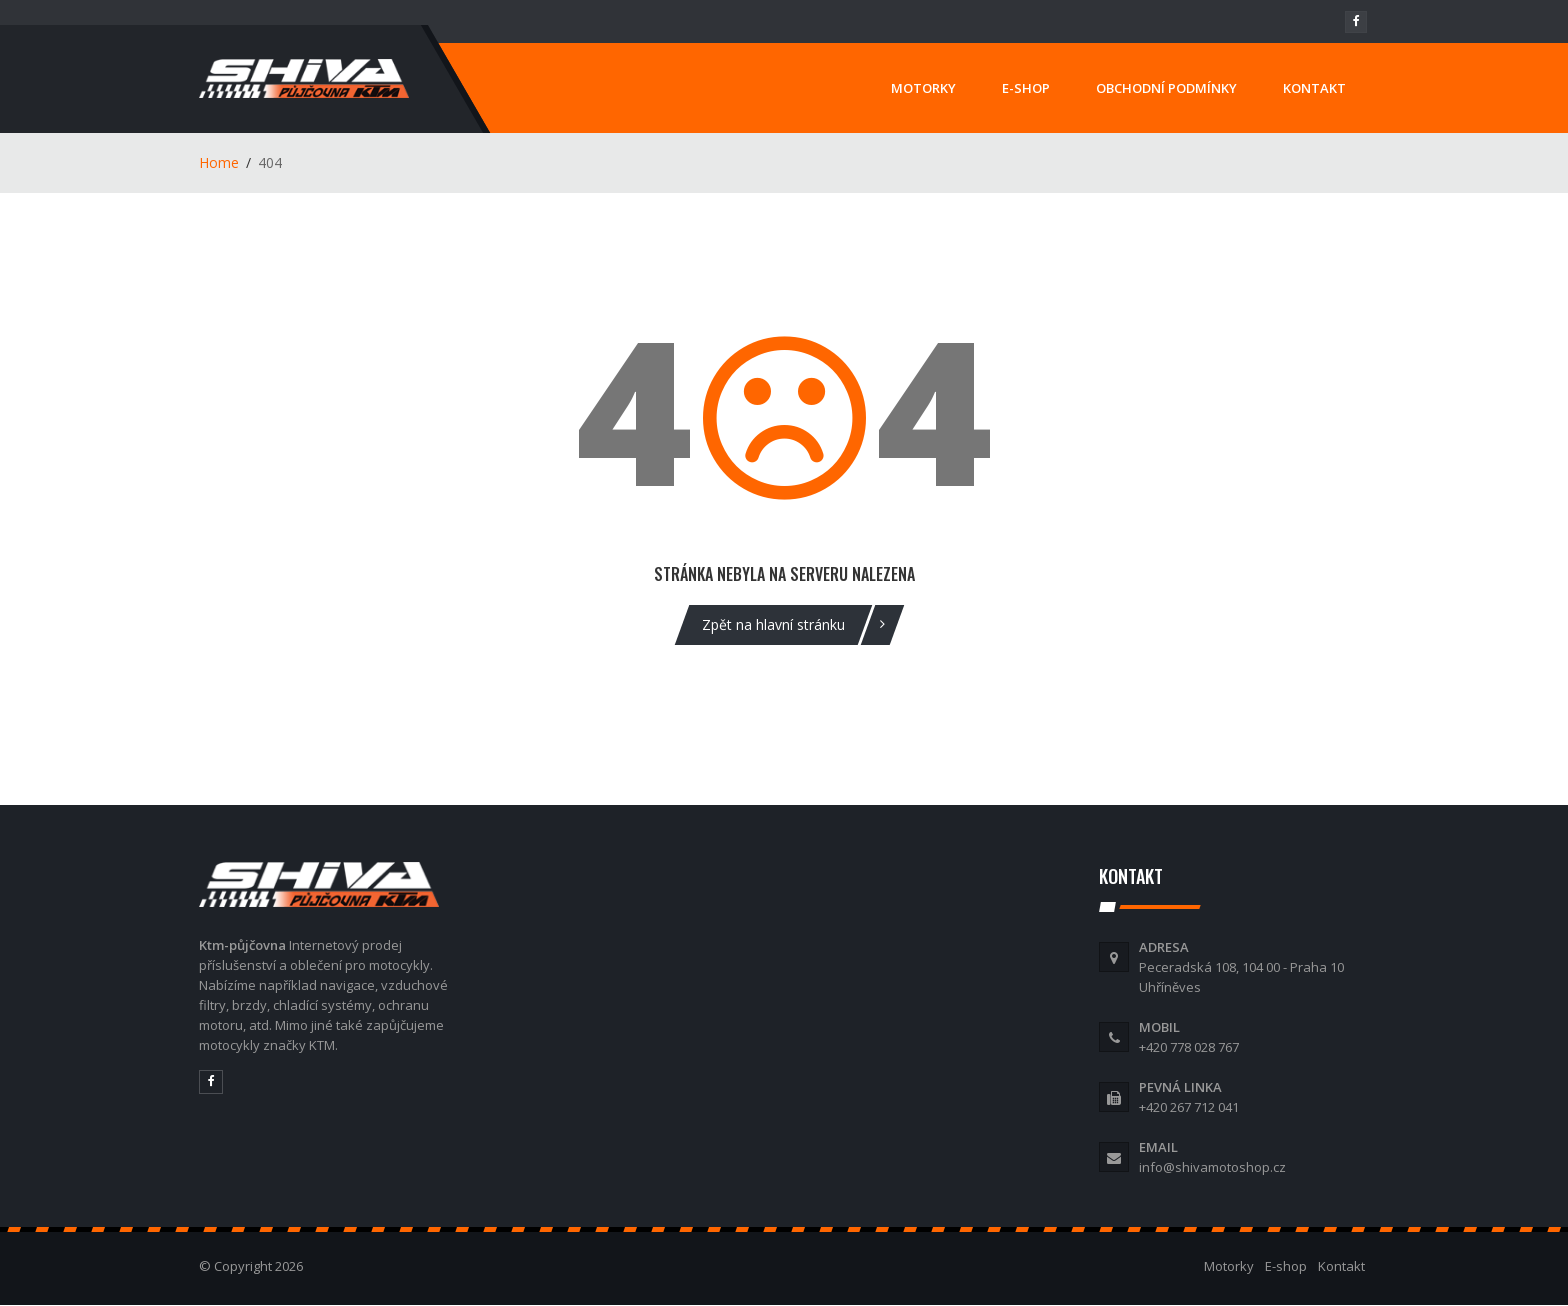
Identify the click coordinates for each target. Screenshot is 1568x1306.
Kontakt (1341, 1266)
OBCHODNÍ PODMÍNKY (1166, 88)
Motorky (1229, 1266)
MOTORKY (923, 88)
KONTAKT (1314, 88)
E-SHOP (1026, 88)
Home (219, 162)
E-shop (1286, 1266)
